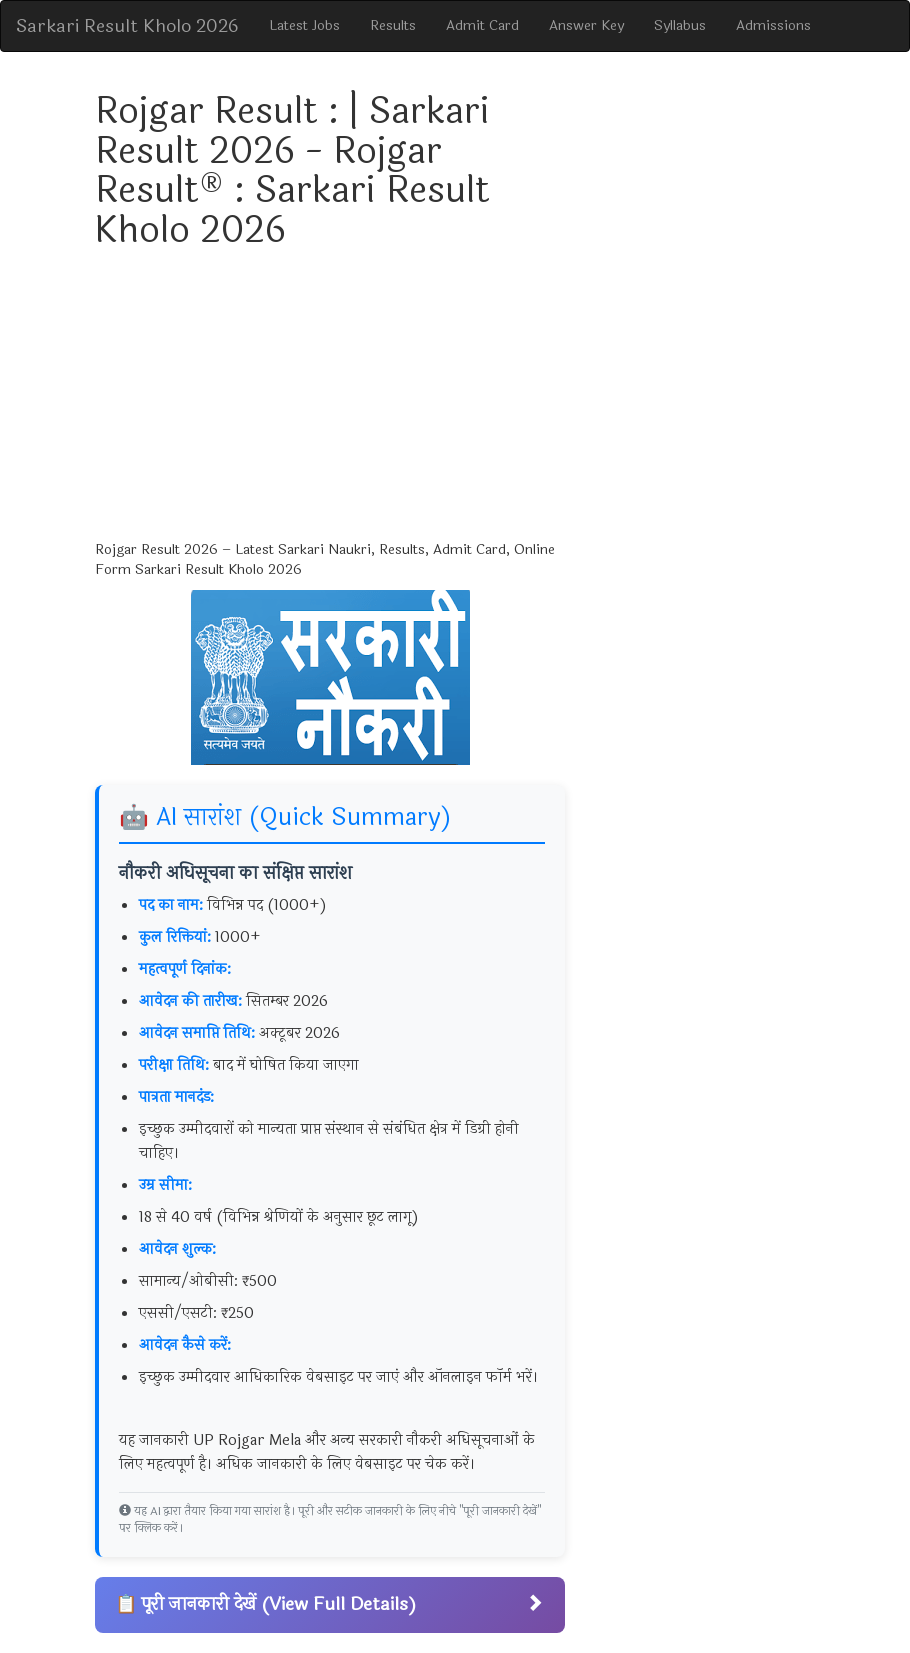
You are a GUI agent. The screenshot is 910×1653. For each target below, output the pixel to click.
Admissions (773, 25)
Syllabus (680, 25)
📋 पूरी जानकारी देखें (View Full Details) (330, 1604)
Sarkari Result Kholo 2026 (127, 26)
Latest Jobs (304, 25)
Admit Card (482, 25)
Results (393, 25)
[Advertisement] (330, 400)
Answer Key (586, 25)
